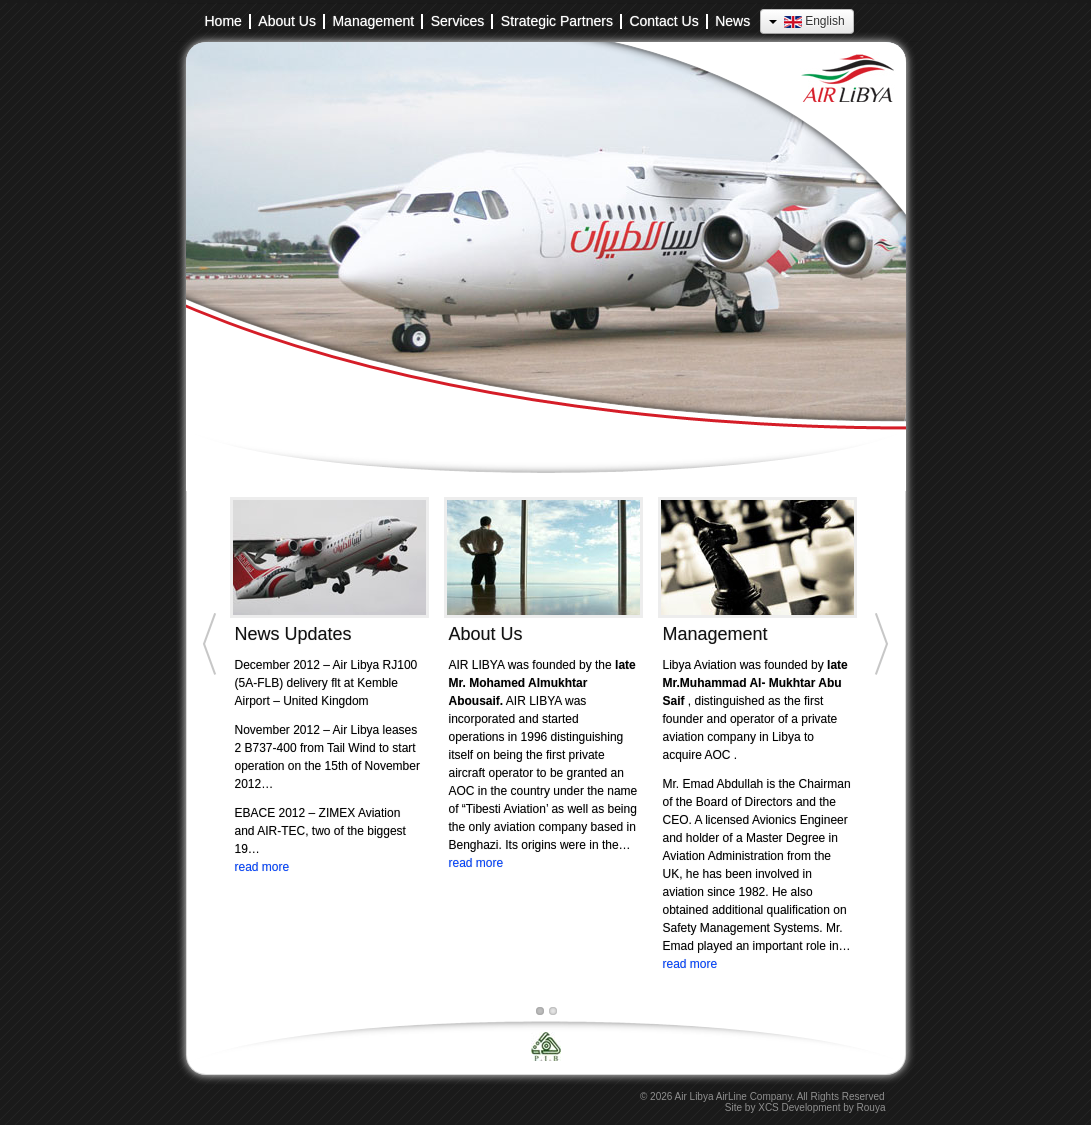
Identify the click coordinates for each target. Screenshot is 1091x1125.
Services (458, 21)
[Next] (886, 754)
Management (373, 21)
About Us (287, 21)
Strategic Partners (557, 21)
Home (223, 21)
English (806, 21)
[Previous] (206, 754)
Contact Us (663, 21)
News (732, 21)
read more (262, 867)
